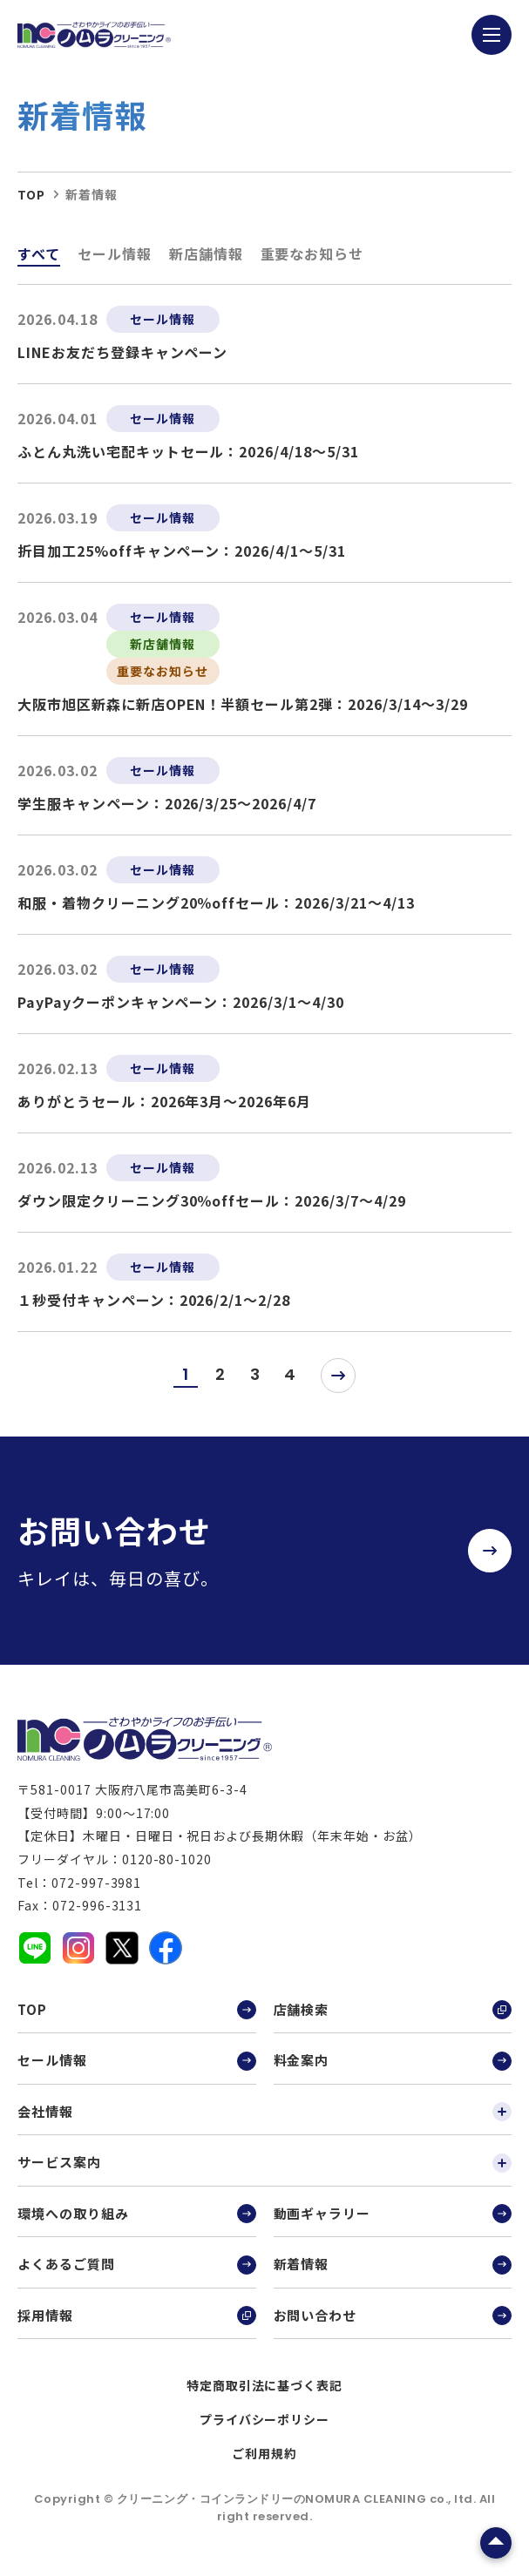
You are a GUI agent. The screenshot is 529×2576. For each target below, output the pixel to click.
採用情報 (136, 2315)
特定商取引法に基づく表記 (265, 2385)
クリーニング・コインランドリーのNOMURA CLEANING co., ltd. (298, 2499)
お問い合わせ (393, 2315)
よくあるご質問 (136, 2264)
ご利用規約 (264, 2453)
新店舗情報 (206, 253)
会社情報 (264, 2111)
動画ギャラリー (393, 2213)
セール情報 (115, 253)
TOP (136, 2009)
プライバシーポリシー (265, 2419)
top (31, 194)
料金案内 (393, 2060)
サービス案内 (264, 2162)
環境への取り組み (136, 2213)
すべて (38, 253)
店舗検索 (393, 2009)
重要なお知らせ (312, 253)
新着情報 (393, 2264)
